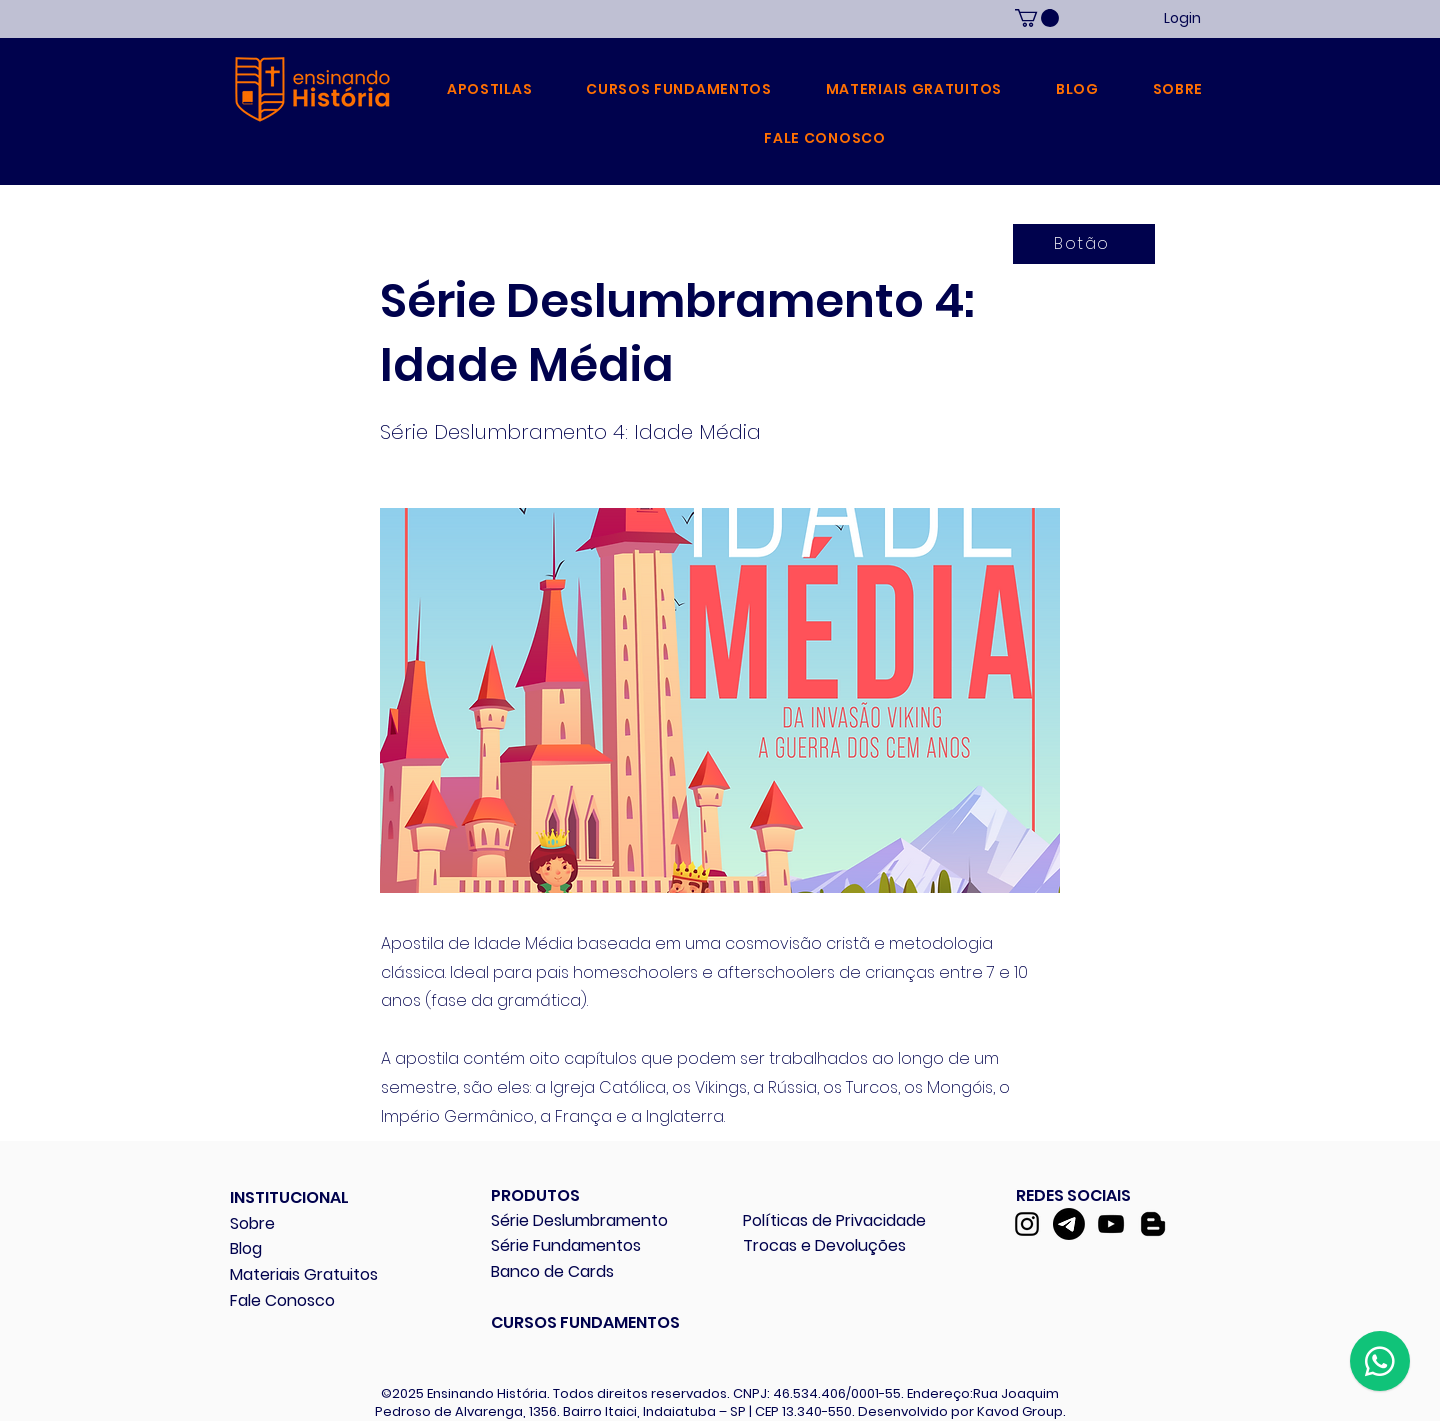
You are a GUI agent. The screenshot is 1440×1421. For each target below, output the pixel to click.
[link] (1037, 18)
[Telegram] (1069, 1224)
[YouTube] (1111, 1224)
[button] (489, 89)
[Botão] (1084, 244)
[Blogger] (1153, 1224)
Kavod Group (1020, 1411)
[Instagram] (1027, 1224)
